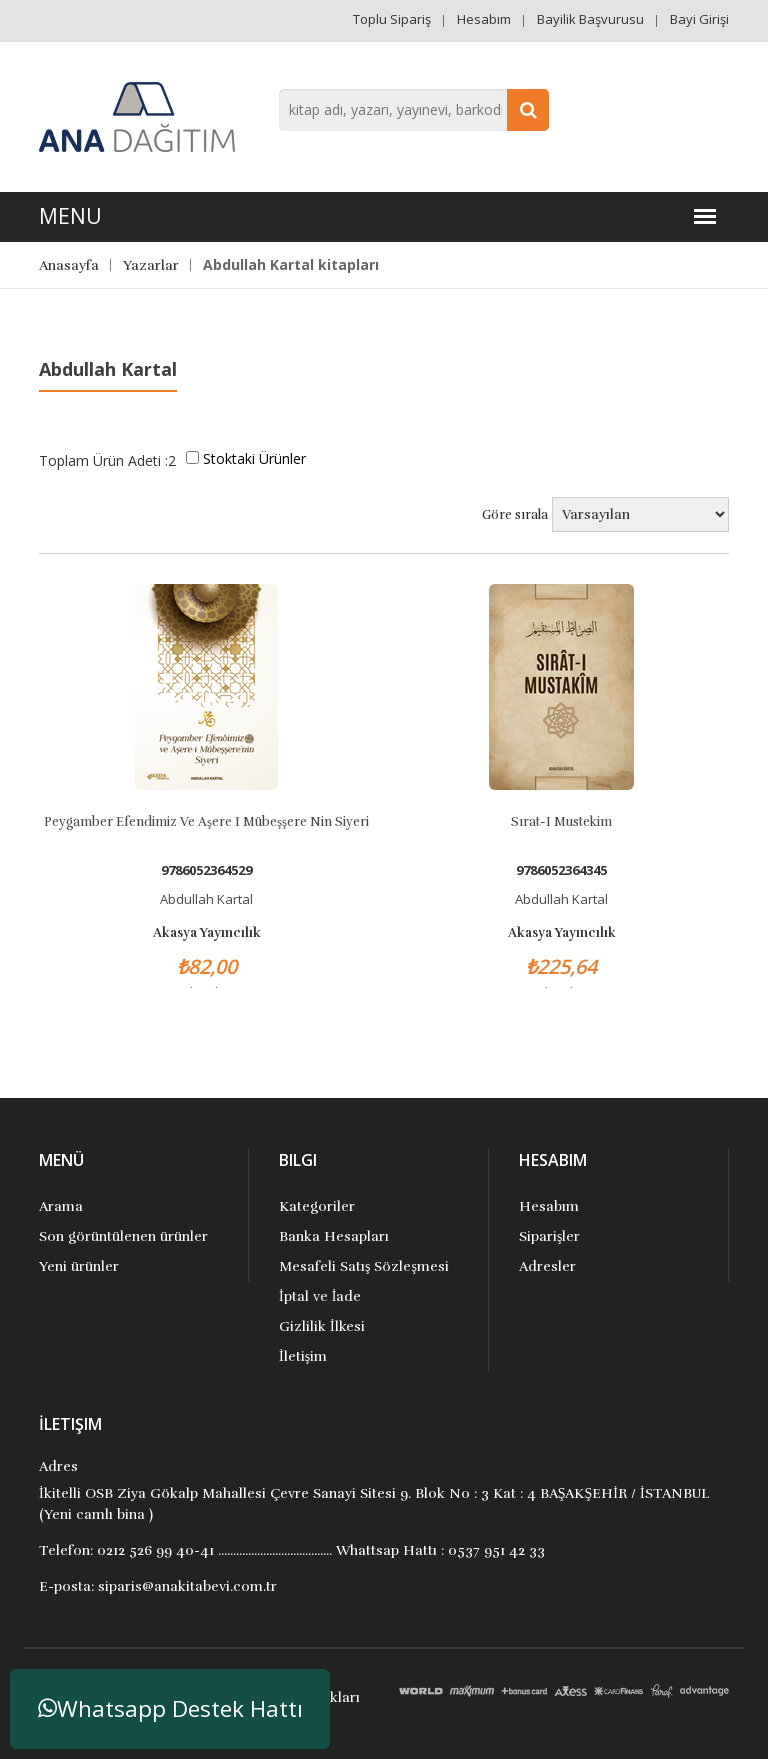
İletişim (303, 1356)
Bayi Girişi (699, 19)
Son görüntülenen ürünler (123, 1236)
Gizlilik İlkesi (322, 1326)
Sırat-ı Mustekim (561, 822)
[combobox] (414, 110)
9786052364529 (206, 870)
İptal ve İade (320, 1296)
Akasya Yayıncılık (207, 933)
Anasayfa (69, 265)
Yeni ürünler (79, 1266)
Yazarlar (151, 265)
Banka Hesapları (334, 1236)
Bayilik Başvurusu (590, 19)
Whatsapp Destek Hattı (170, 1708)
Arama (61, 1206)
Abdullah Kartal (206, 899)
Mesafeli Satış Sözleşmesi (364, 1266)
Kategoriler (317, 1206)
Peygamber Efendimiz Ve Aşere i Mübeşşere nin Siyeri (206, 822)
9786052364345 (561, 870)
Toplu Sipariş (392, 19)
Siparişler (549, 1236)
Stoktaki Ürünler (254, 458)
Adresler (547, 1266)
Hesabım (484, 19)
